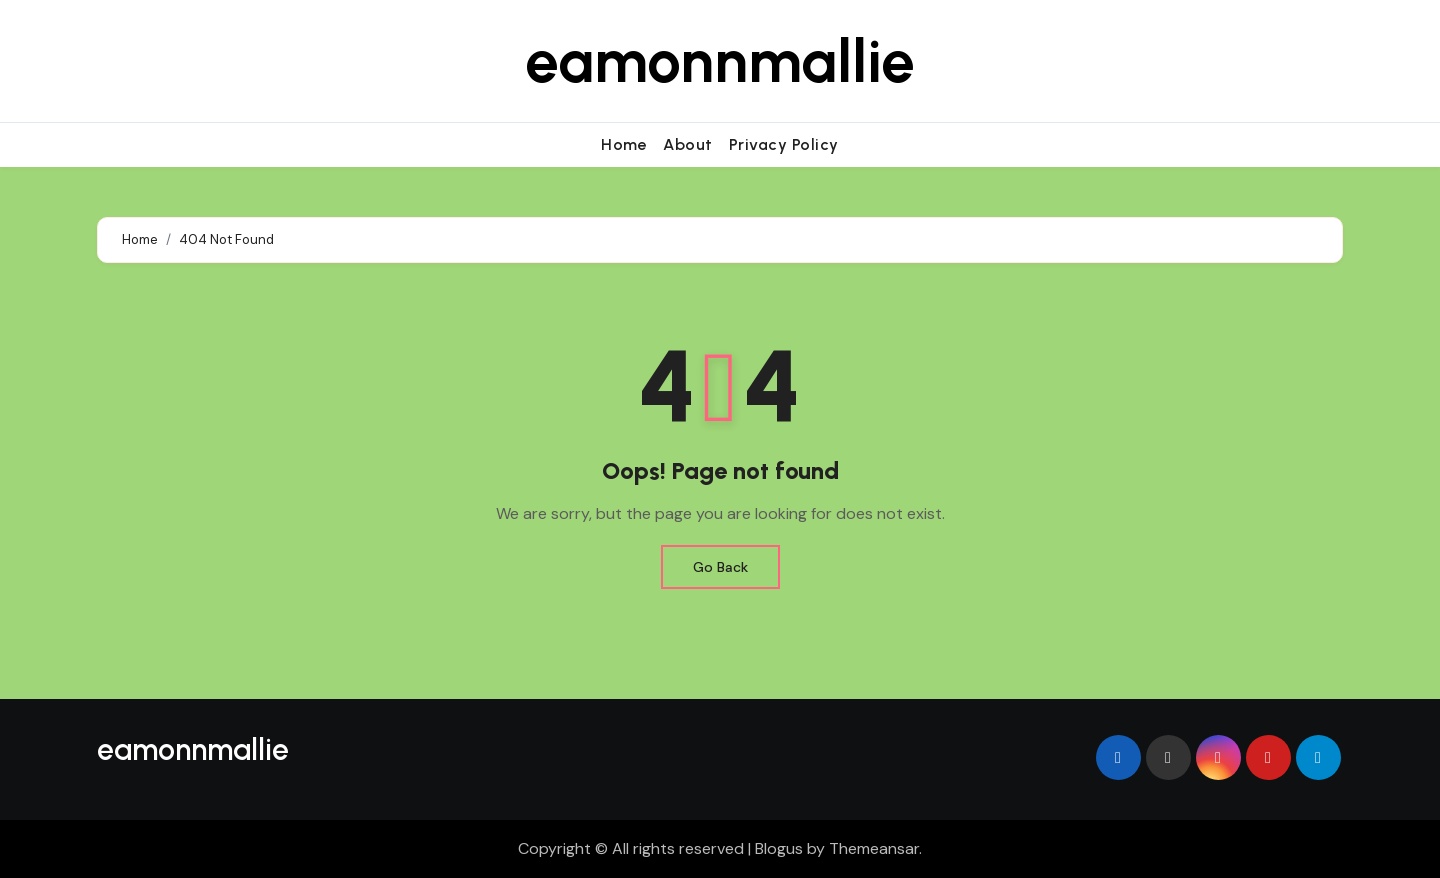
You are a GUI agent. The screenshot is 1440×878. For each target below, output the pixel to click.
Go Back (720, 567)
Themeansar (874, 848)
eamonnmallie (720, 61)
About (688, 144)
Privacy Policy (784, 144)
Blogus (779, 848)
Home (624, 144)
